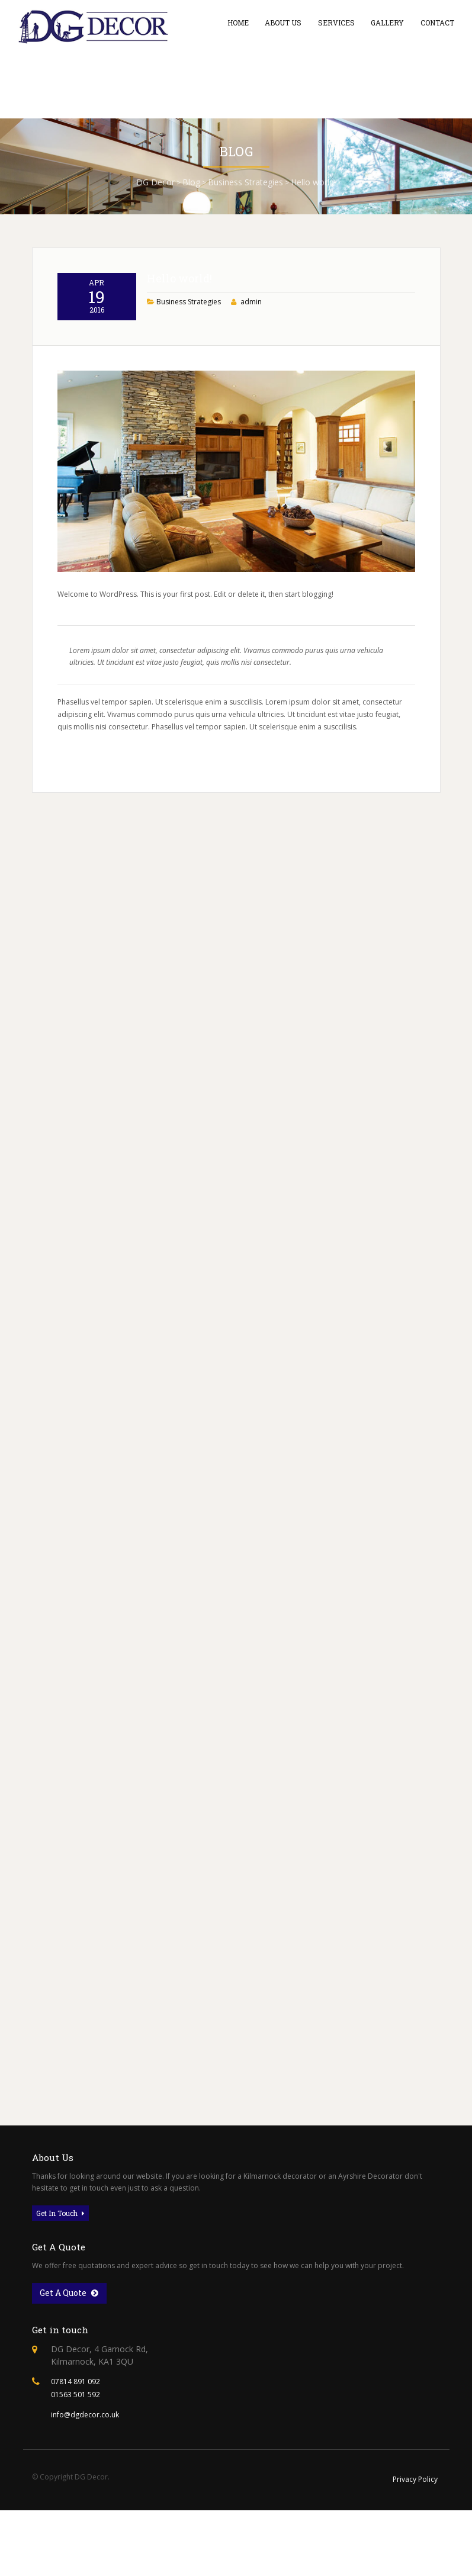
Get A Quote (69, 2293)
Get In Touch (60, 2213)
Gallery (387, 22)
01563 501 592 (75, 2395)
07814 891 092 (75, 2381)
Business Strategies (188, 353)
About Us (283, 22)
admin (251, 353)
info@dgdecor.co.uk (85, 2415)
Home (238, 22)
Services (336, 22)
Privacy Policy (415, 2479)
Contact (437, 22)
